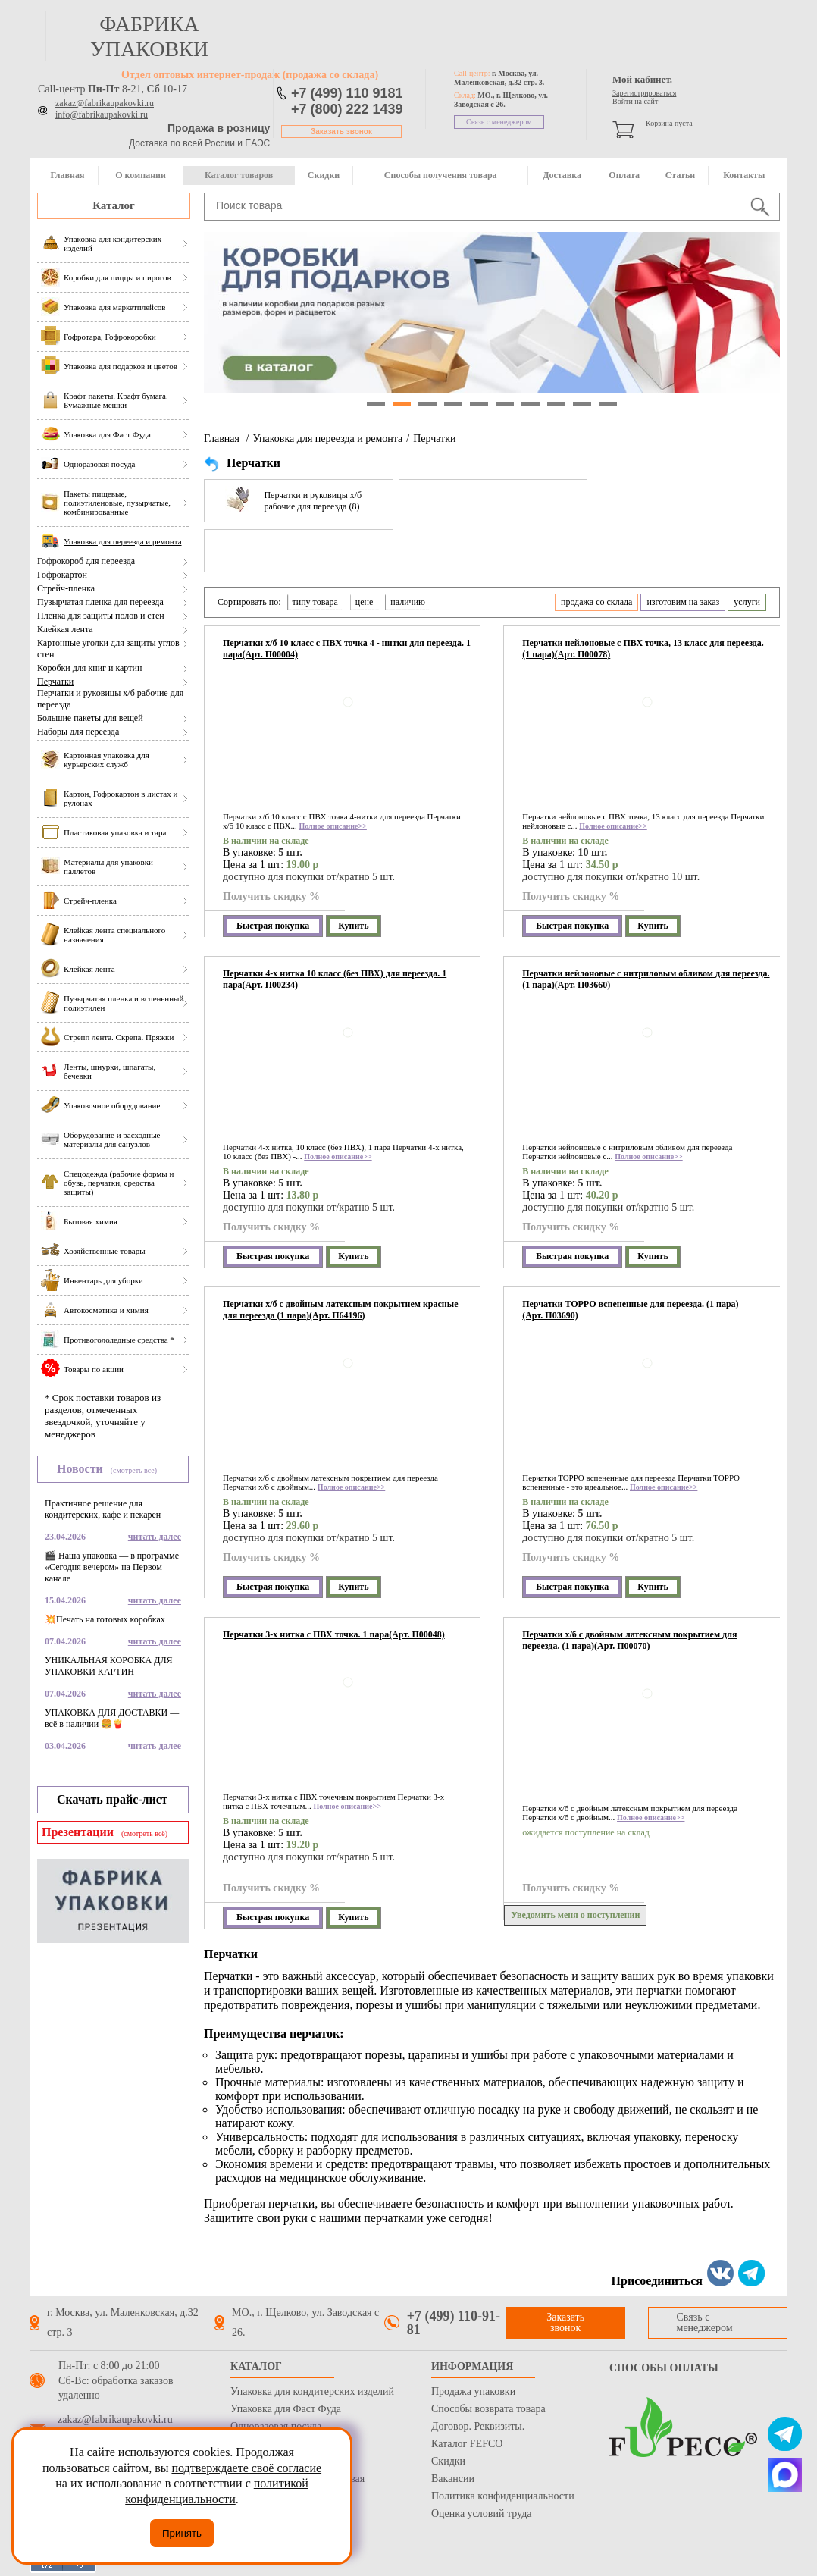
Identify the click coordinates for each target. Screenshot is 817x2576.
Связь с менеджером (499, 122)
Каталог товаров (239, 175)
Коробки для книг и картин (89, 668)
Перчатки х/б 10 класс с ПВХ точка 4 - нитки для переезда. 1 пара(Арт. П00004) (347, 649)
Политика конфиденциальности (502, 2496)
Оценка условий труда (481, 2513)
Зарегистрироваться (644, 93)
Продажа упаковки (473, 2391)
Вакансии (452, 2478)
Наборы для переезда (78, 731)
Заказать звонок (341, 131)
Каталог (113, 205)
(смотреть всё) (134, 1470)
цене (364, 602)
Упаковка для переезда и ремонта (327, 438)
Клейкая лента (65, 629)
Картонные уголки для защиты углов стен (108, 649)
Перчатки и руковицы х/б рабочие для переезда (110, 699)
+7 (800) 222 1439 (347, 109)
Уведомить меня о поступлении (575, 1915)
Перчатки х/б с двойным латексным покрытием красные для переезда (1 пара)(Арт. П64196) (340, 1310)
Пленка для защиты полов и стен (100, 615)
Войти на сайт (635, 101)
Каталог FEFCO (466, 2443)
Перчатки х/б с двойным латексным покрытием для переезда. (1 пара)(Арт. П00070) (629, 1640)
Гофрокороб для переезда (86, 561)
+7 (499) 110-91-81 (453, 2322)
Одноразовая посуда (275, 2426)
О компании (140, 175)
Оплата (624, 175)
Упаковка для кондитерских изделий (312, 2391)
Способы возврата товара (488, 2409)
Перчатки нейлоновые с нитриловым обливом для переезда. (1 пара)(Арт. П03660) (645, 979)
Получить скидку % (271, 896)
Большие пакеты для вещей (90, 718)
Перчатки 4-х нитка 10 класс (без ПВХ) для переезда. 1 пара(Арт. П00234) (334, 979)
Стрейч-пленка (66, 588)
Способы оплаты (663, 2368)
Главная (67, 175)
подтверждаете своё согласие (246, 2468)
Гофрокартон (62, 574)
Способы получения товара (440, 175)
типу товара (315, 602)
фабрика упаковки (149, 36)
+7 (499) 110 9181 (347, 93)
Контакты (744, 175)
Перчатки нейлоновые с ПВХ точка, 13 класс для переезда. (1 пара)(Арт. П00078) (643, 649)
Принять (182, 2533)
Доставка (562, 175)
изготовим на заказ (682, 602)
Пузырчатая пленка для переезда (100, 602)
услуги (747, 602)
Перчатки (55, 681)
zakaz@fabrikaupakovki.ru (104, 103)
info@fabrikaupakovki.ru (101, 114)
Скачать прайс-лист (112, 1799)
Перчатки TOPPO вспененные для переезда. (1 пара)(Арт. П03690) (630, 1310)
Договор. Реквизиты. (477, 2426)
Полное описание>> (332, 826)
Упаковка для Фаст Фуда (285, 2409)
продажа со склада (596, 602)
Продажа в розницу (218, 128)
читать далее (154, 1536)
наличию (407, 602)
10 (608, 404)
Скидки (324, 175)
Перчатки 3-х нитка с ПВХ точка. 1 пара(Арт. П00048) (334, 1634)
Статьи (680, 175)
